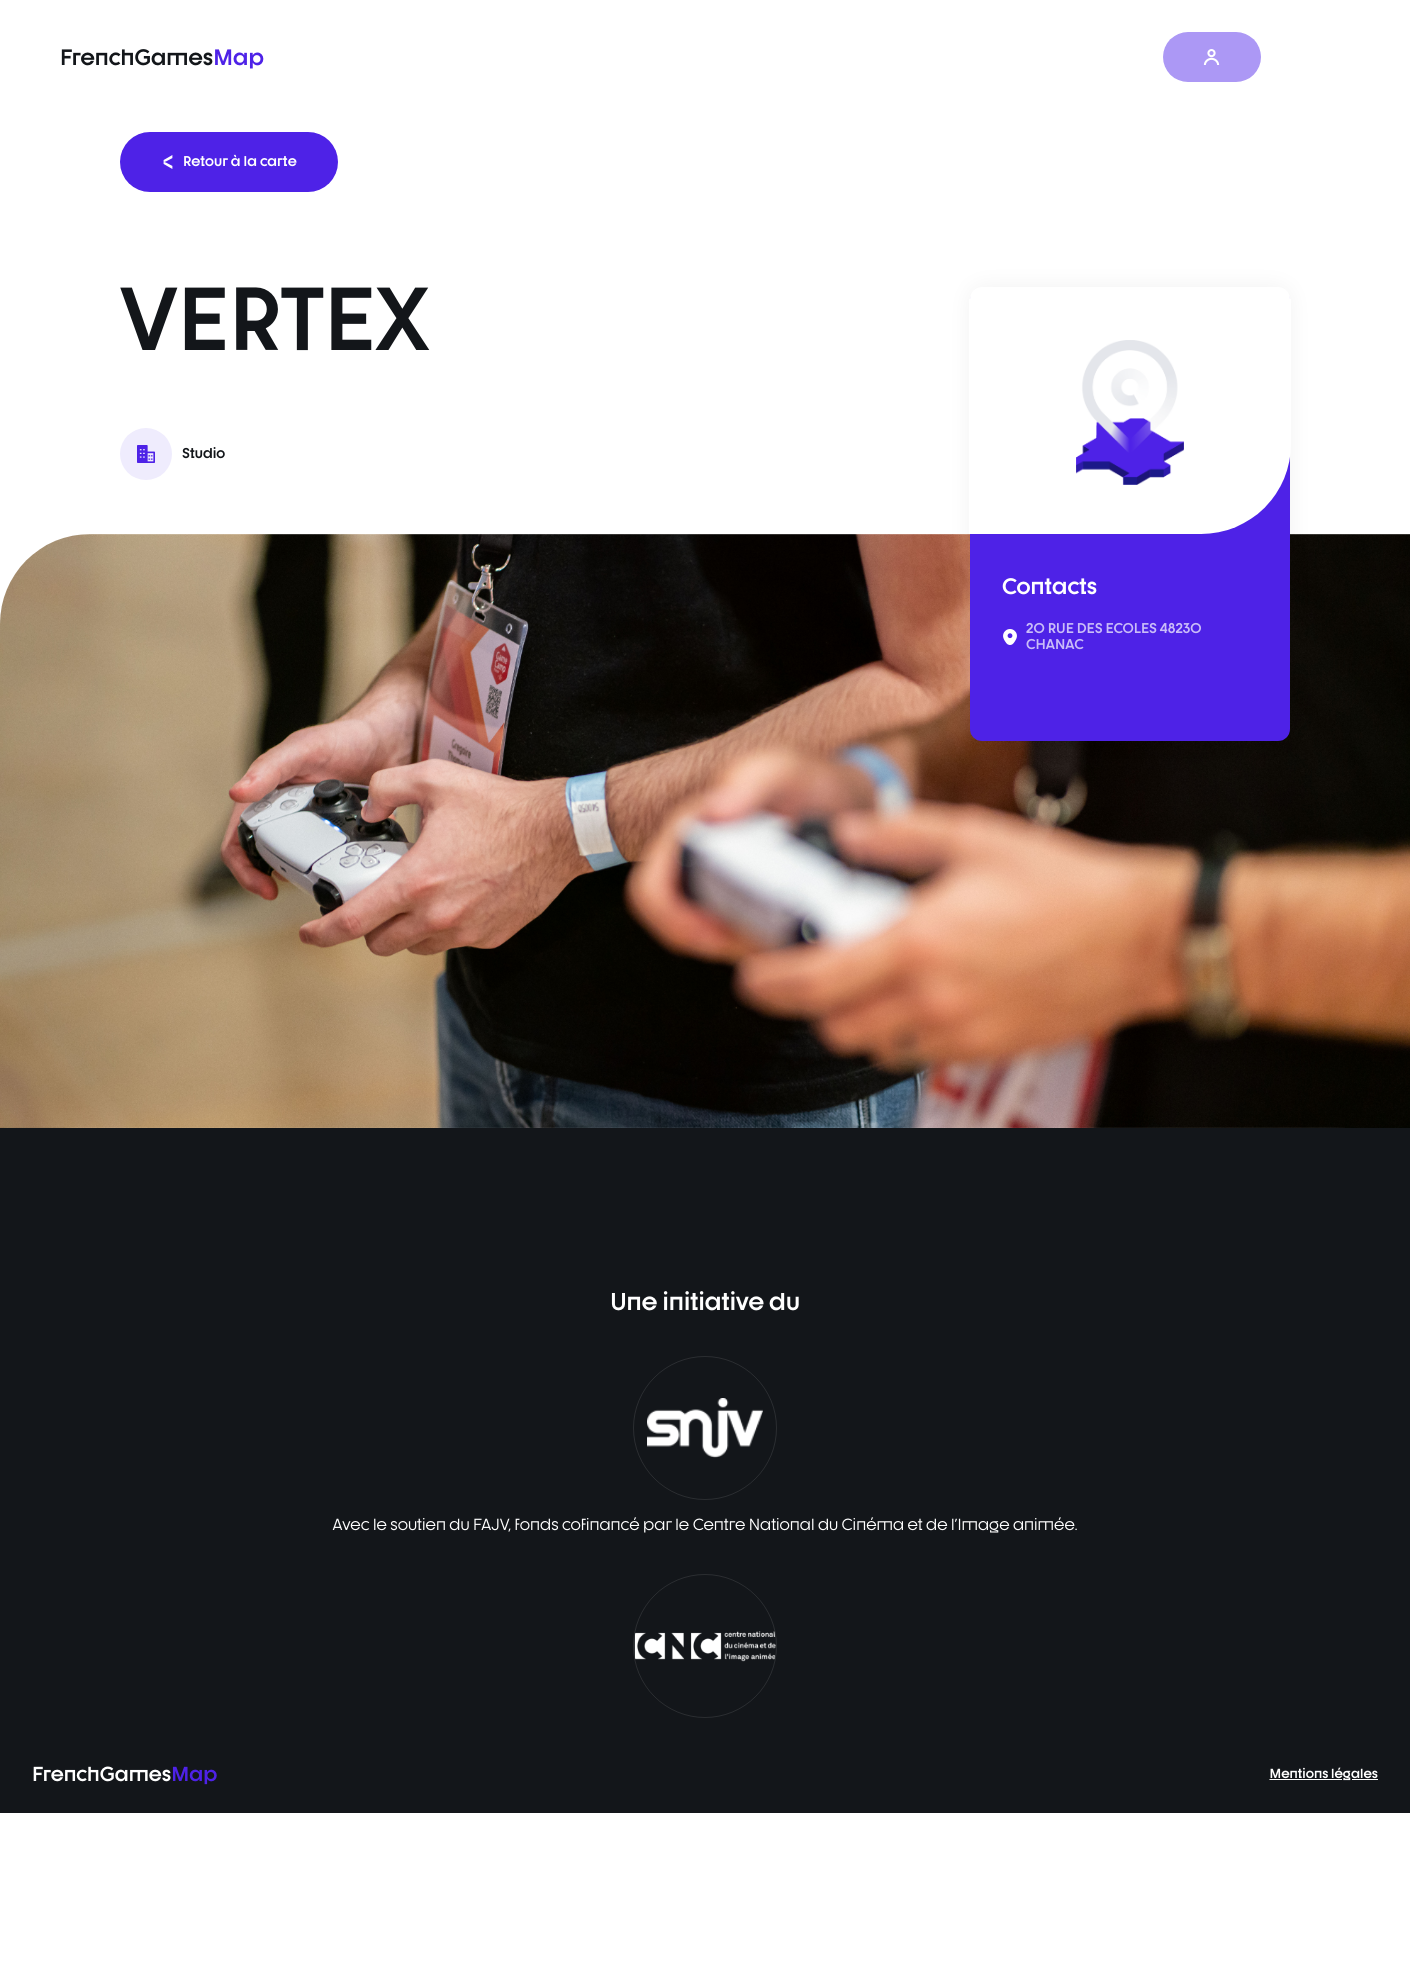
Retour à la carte (229, 161)
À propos (1120, 57)
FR (1311, 57)
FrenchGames (162, 57)
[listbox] (705, 831)
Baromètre (874, 57)
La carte (765, 57)
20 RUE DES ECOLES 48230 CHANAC (1114, 637)
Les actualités (1000, 57)
